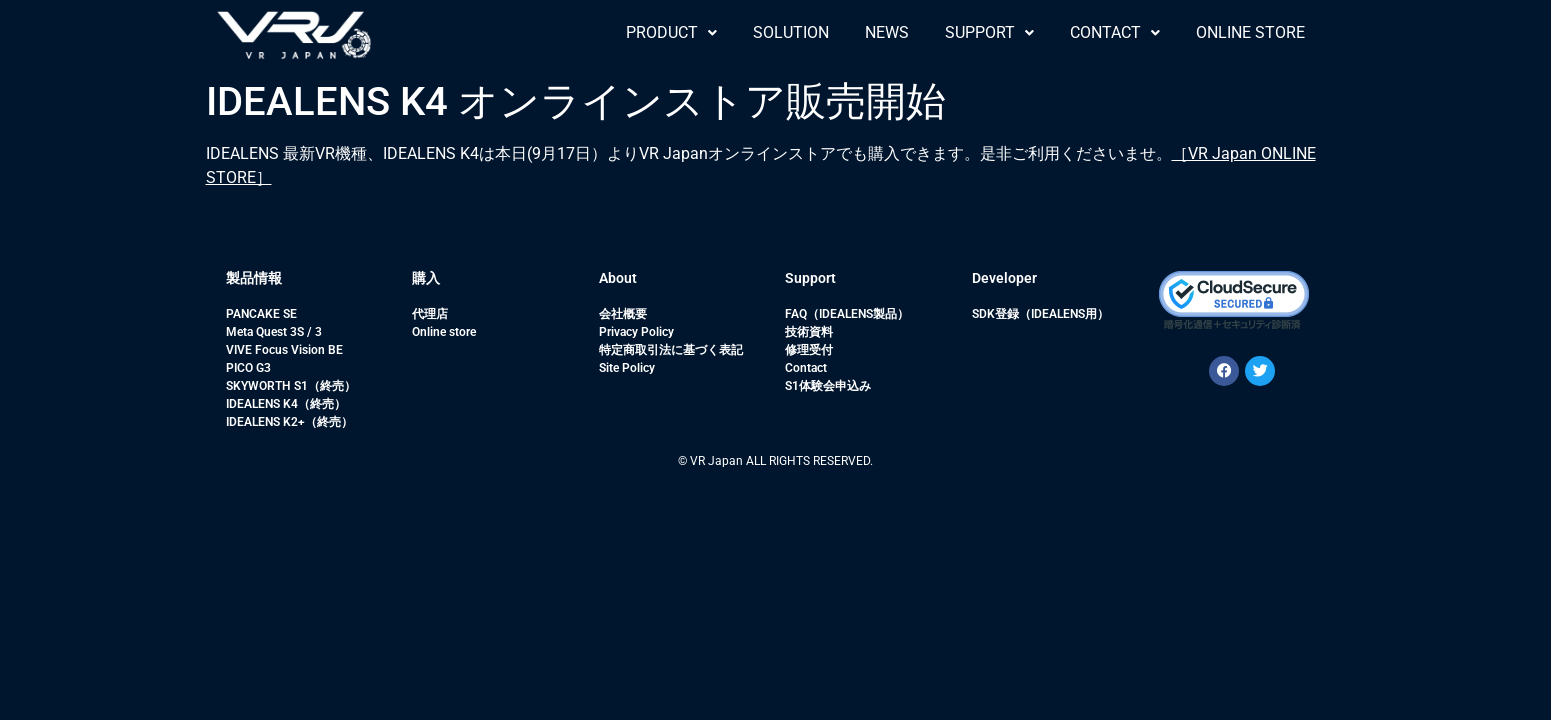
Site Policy (627, 368)
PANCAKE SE (261, 314)
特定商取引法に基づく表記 (671, 350)
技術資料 (809, 332)
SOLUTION (791, 32)
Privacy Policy (636, 332)
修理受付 (809, 350)
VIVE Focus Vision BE (284, 350)
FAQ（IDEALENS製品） (847, 314)
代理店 (430, 314)
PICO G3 (248, 368)
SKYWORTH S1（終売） (291, 386)
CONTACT (1115, 32)
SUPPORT (989, 32)
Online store (444, 332)
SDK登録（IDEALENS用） (1040, 314)
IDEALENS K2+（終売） (289, 422)
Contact (806, 368)
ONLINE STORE (1250, 32)
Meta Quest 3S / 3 (274, 332)
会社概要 (623, 314)
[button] (671, 33)
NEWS (887, 32)
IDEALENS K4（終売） (286, 404)
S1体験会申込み (828, 386)
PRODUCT (671, 32)
